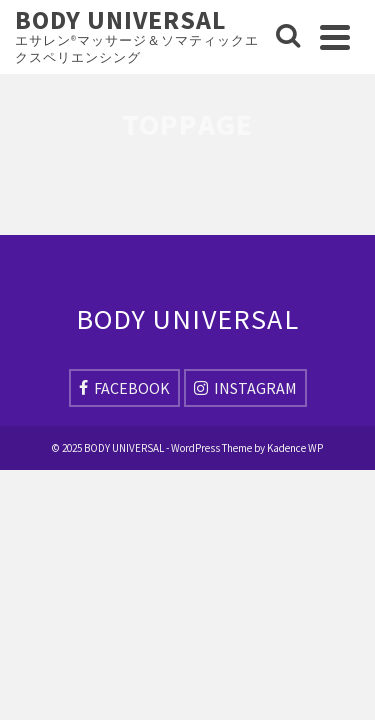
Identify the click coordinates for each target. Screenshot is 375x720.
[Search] (288, 37)
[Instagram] (245, 388)
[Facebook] (124, 388)
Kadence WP (295, 448)
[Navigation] (335, 37)
